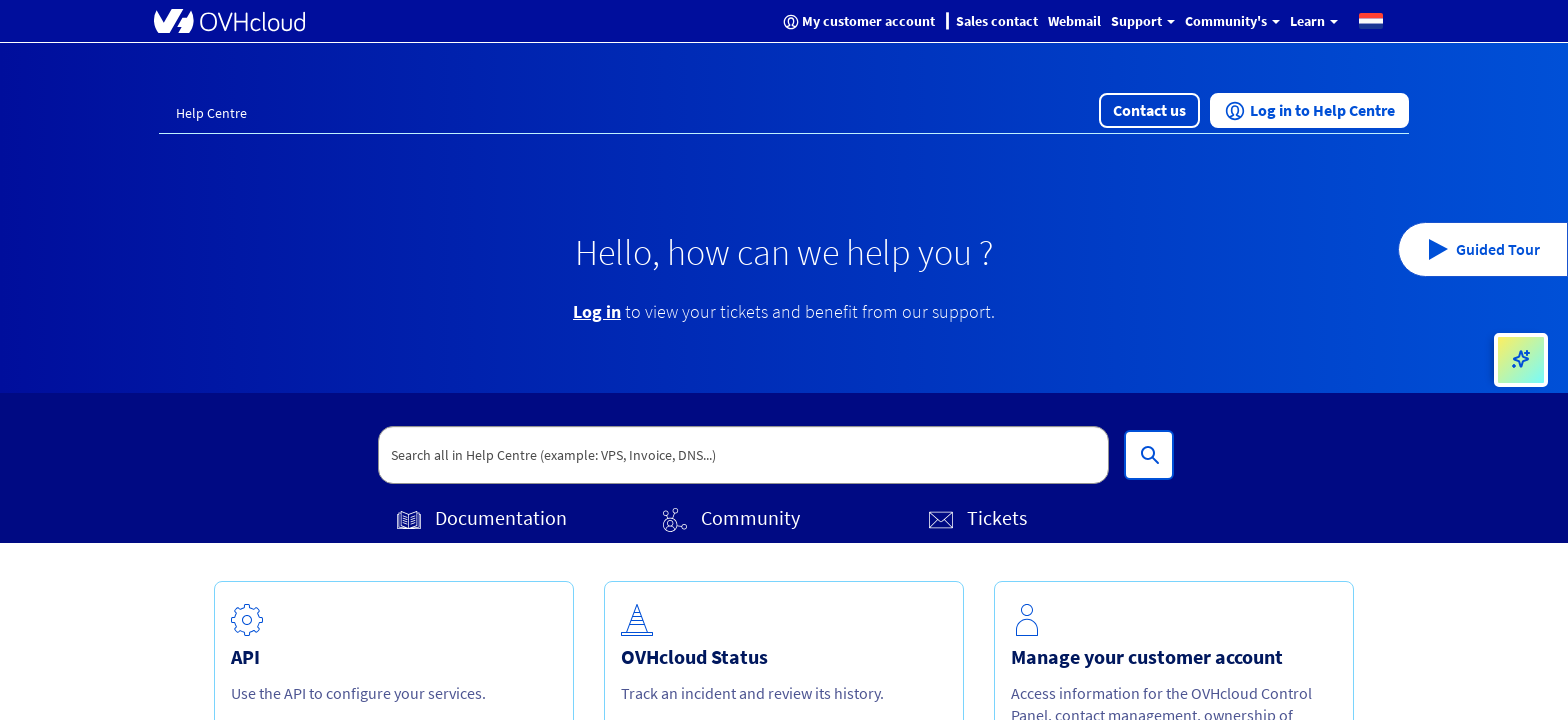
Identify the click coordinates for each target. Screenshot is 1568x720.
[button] (1371, 20)
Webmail (1074, 21)
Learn (1314, 21)
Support (1143, 21)
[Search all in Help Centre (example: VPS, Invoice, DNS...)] (1149, 455)
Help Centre (211, 113)
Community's (1232, 21)
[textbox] (744, 455)
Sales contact (997, 21)
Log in (597, 311)
